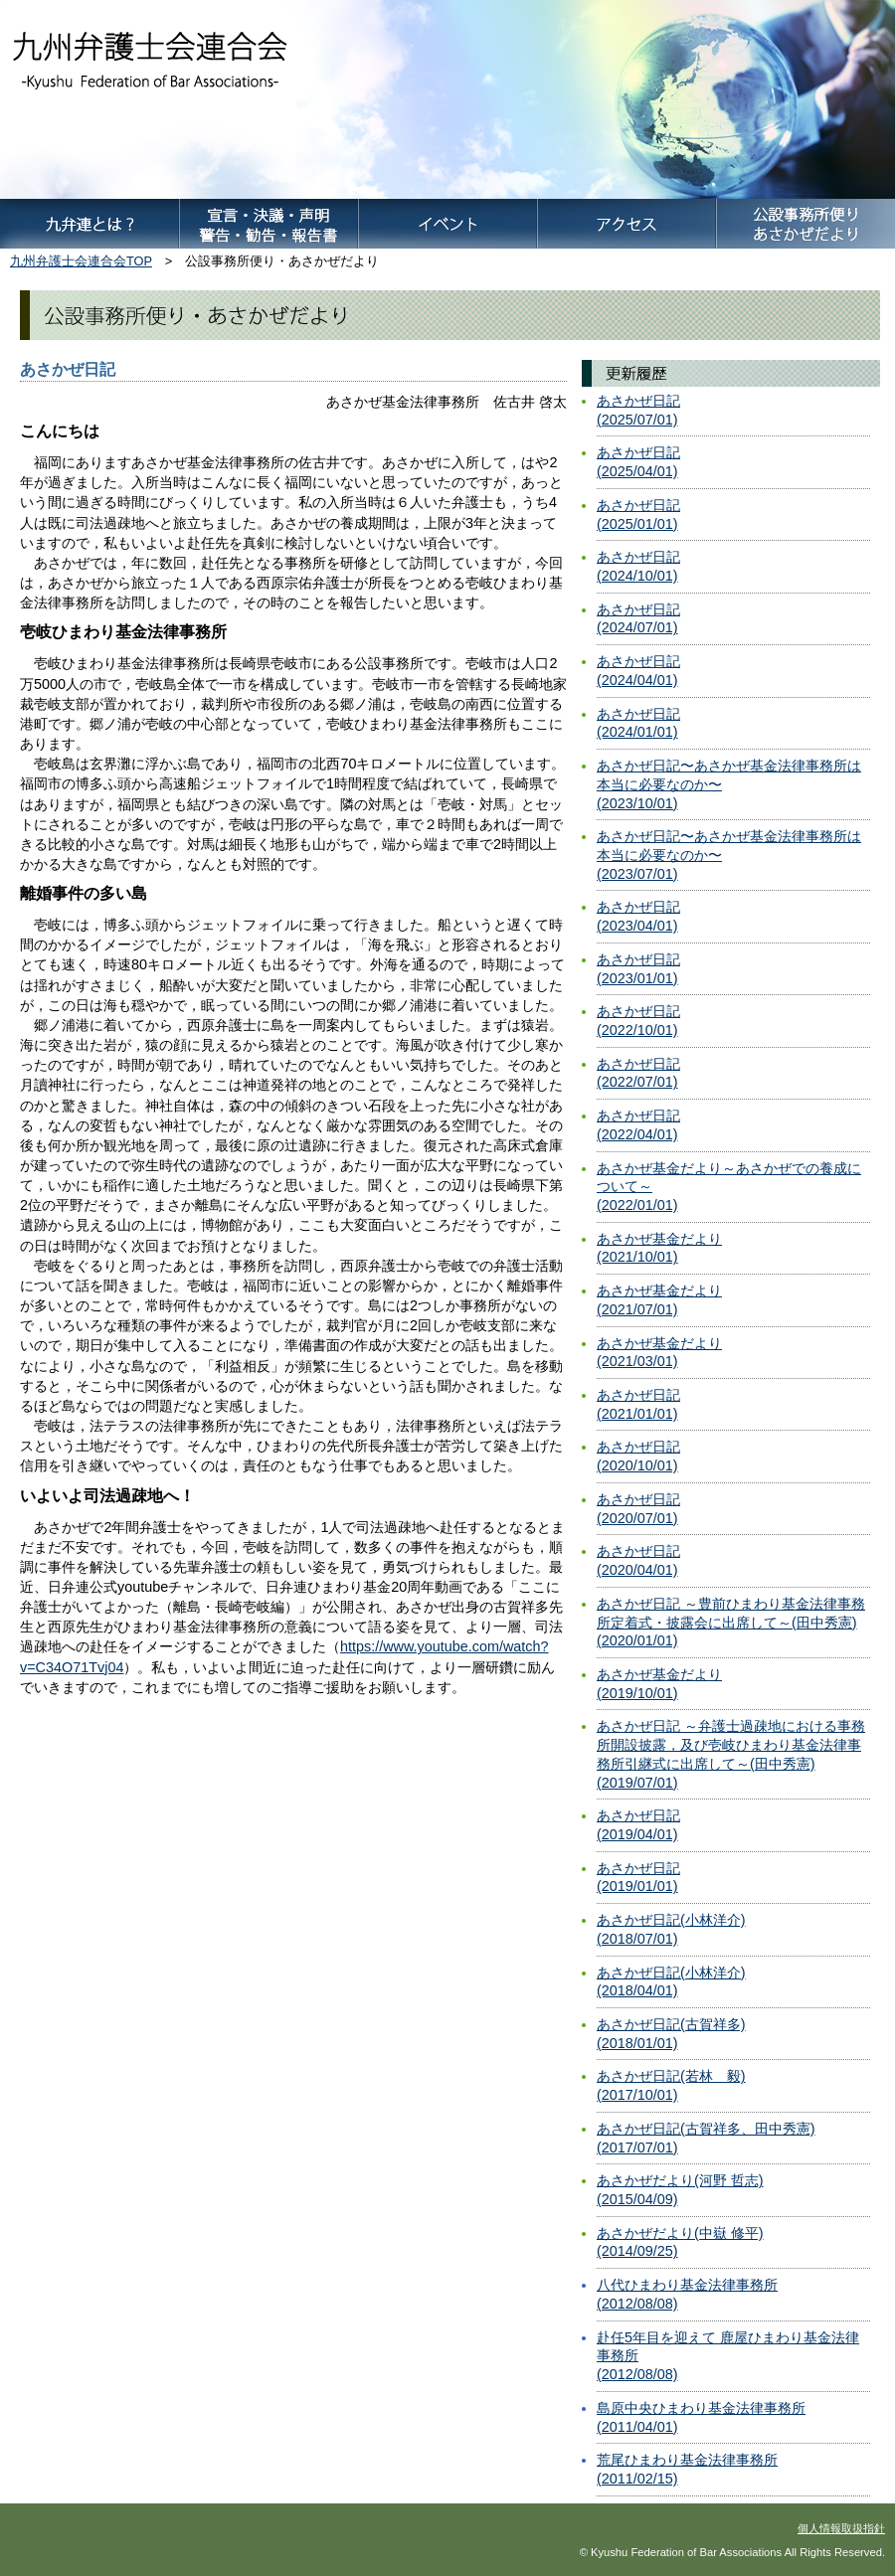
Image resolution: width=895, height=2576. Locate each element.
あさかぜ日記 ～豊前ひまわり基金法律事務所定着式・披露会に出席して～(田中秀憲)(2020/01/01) (731, 1622)
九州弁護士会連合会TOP (81, 261)
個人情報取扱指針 (841, 2528)
